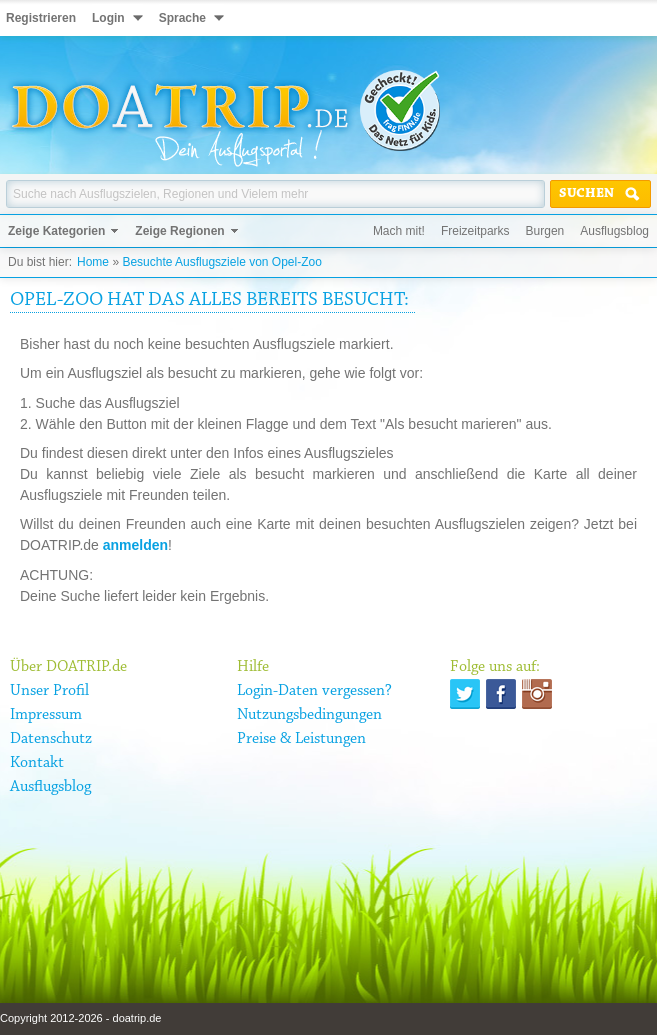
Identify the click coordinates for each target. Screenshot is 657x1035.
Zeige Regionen (179, 231)
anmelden (135, 545)
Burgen (545, 231)
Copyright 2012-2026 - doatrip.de (80, 1018)
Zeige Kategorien (56, 231)
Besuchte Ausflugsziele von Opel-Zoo (221, 262)
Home (93, 262)
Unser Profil (49, 691)
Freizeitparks (475, 231)
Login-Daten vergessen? (314, 691)
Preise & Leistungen (301, 739)
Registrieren (41, 18)
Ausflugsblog (614, 231)
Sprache (182, 18)
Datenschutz (51, 739)
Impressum (46, 715)
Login (108, 18)
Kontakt (37, 763)
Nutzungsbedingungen (309, 715)
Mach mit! (399, 231)
